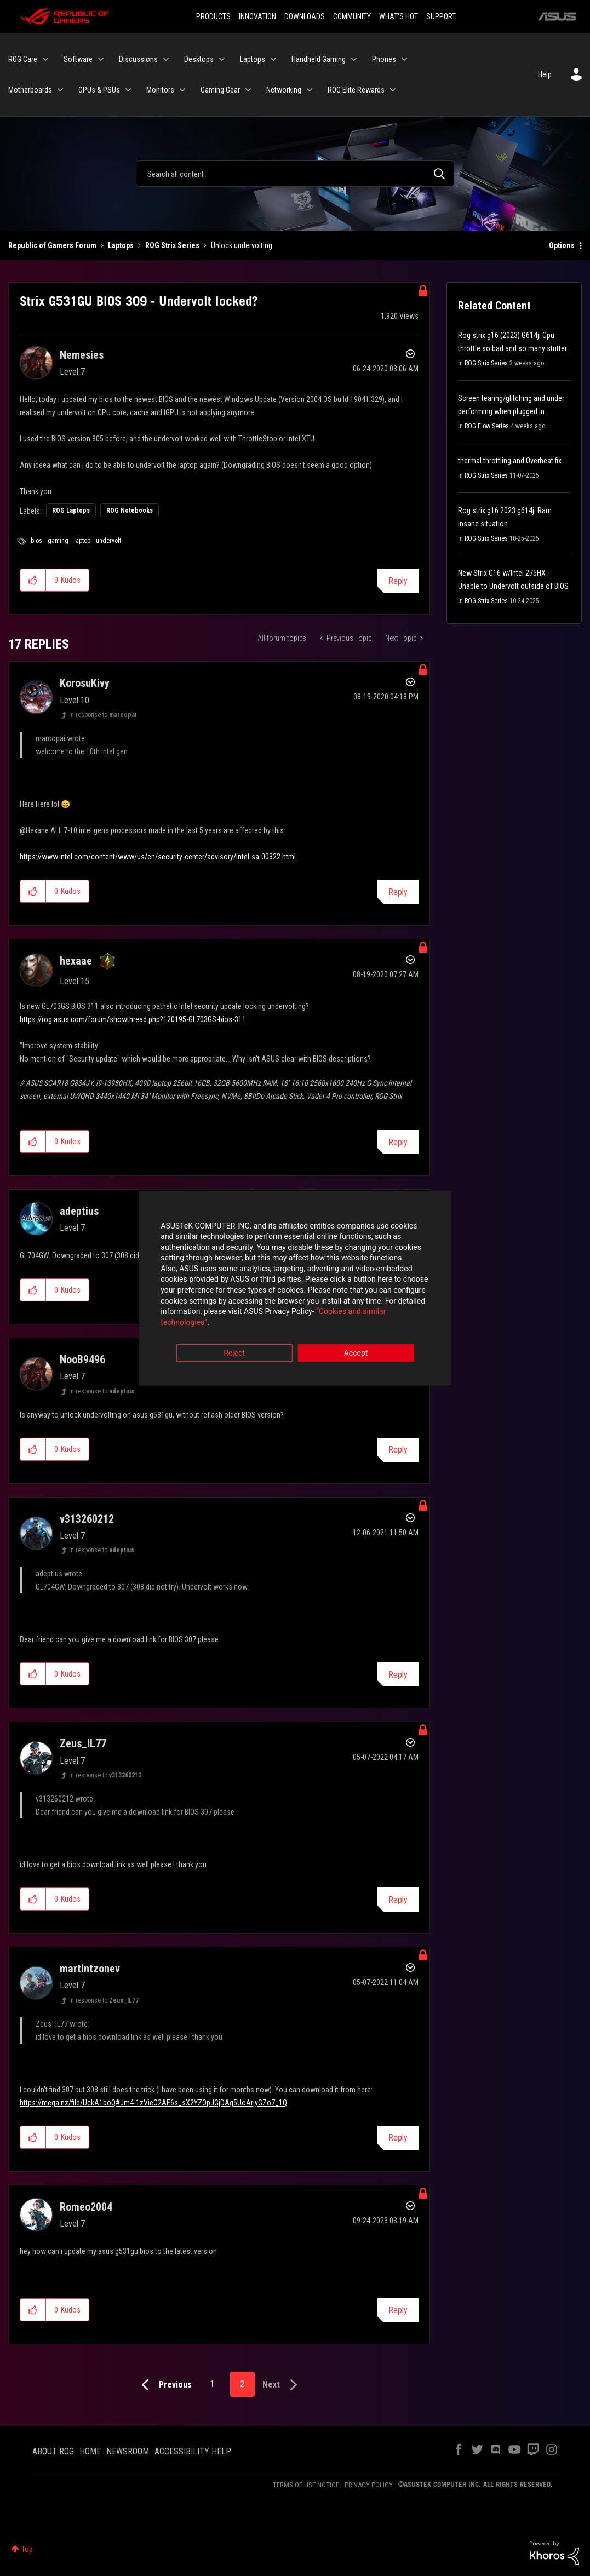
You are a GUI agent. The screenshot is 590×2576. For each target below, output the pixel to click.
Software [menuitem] (78, 59)
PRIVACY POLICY (369, 2485)
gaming (58, 540)
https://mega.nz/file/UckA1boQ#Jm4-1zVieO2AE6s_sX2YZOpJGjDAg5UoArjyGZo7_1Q (153, 2102)
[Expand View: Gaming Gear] (248, 89)
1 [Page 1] (212, 2384)
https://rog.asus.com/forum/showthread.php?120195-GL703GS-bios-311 (133, 1019)
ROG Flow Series (487, 426)
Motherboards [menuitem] (30, 89)
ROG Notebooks (129, 510)
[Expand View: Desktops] (221, 59)
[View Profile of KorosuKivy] (85, 683)
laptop (82, 540)
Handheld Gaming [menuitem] (318, 59)
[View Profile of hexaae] (76, 960)
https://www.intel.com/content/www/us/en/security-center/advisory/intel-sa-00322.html (158, 856)
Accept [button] (356, 1348)
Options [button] (562, 245)
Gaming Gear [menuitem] (220, 89)
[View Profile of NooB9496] (82, 1359)
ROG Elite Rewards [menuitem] (356, 89)
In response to (102, 715)
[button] (33, 580)
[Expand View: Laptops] (273, 59)
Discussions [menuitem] (138, 59)
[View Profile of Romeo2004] (86, 2206)
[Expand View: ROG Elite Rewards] (392, 89)
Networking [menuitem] (283, 89)
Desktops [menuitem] (199, 59)
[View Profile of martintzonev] (90, 1968)
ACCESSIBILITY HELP (192, 2451)
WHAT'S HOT (398, 16)
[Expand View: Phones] (404, 59)
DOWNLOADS (304, 16)
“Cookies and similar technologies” (223, 1317)
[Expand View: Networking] (309, 89)
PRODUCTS (213, 16)
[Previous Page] (164, 2385)
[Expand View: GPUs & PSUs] (128, 89)
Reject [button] (234, 1348)
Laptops (121, 245)
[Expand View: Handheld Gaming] (353, 59)
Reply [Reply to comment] (398, 892)
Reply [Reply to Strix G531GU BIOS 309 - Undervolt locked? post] (398, 581)
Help (545, 74)
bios (36, 540)
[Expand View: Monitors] (182, 89)
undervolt (108, 540)
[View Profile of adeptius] (79, 1211)
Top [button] (27, 2549)
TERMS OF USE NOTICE (306, 2485)
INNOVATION (257, 16)
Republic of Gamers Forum (52, 245)
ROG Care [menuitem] (22, 59)
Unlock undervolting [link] (241, 245)
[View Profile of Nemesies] (82, 355)
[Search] (295, 173)
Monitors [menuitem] (160, 89)
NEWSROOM (127, 2451)
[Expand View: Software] (100, 59)
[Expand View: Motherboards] (60, 89)
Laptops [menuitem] (252, 59)
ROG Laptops (71, 510)
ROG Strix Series (172, 245)
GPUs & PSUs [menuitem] (99, 89)
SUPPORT (441, 16)
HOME (90, 2451)
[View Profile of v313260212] (87, 1518)
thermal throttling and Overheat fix (510, 460)
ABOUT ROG (53, 2451)
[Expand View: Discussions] (166, 59)
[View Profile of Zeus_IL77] (83, 1743)
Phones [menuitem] (384, 59)
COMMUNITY (352, 16)
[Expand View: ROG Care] (45, 59)
